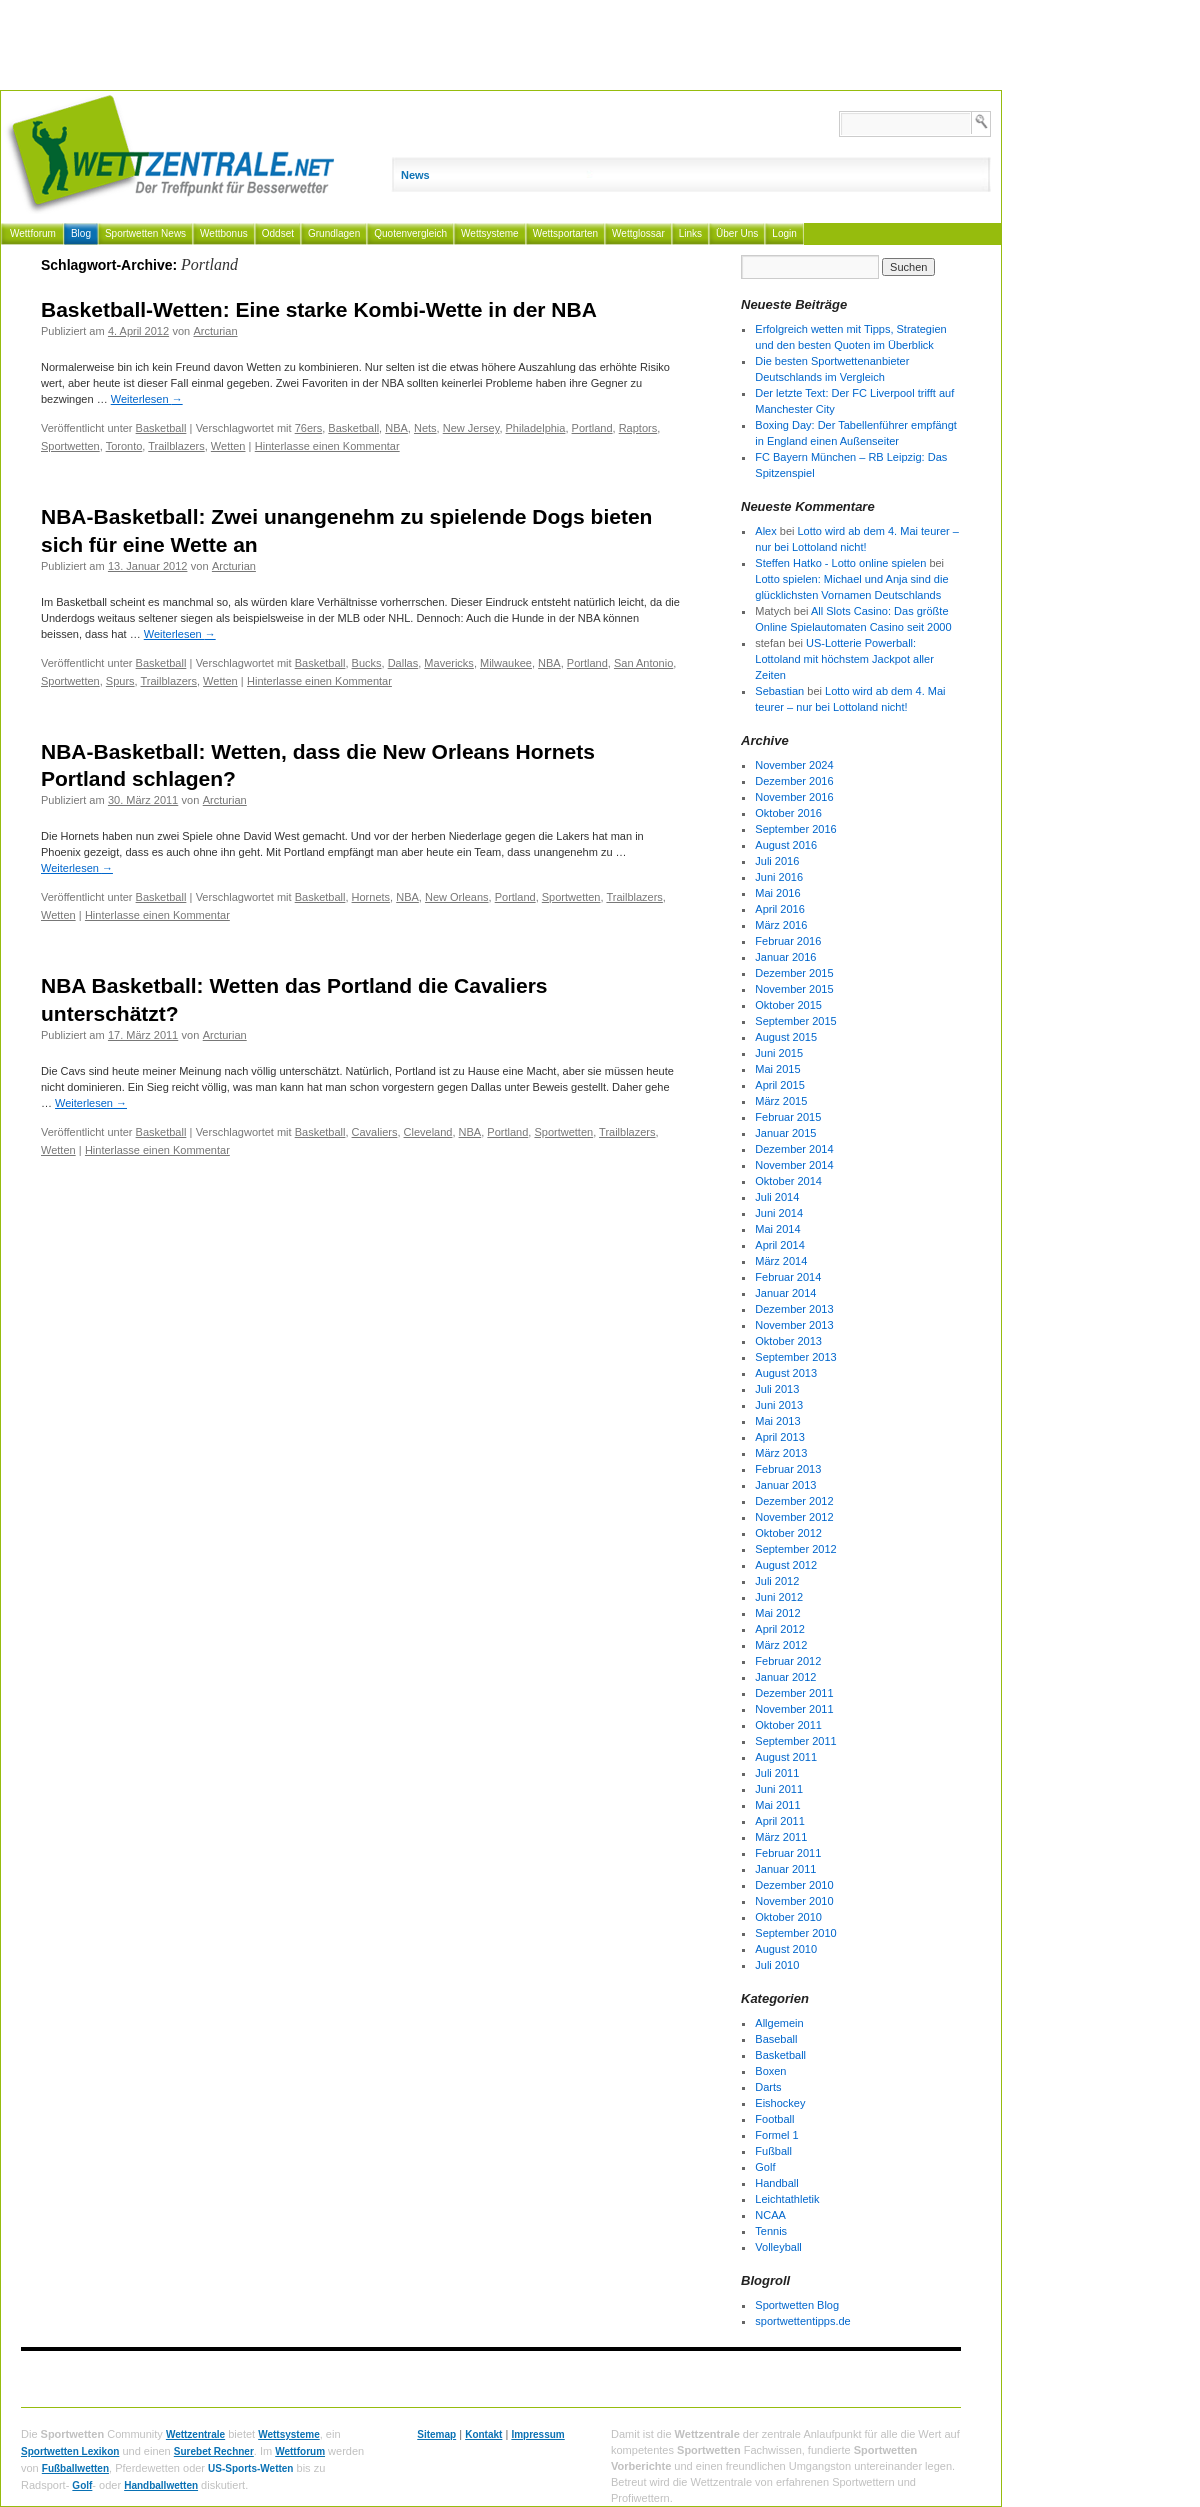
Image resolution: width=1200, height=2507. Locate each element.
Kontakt (483, 2434)
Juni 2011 (779, 1789)
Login (784, 233)
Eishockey (780, 2103)
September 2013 (795, 1357)
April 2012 (780, 1629)
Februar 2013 (788, 1469)
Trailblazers (176, 446)
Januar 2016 (785, 957)
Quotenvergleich (410, 233)
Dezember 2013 (794, 1309)
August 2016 (786, 845)
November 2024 (794, 765)
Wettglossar (638, 233)
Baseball (776, 2039)
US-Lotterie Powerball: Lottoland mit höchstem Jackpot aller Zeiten (844, 659)
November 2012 (794, 1517)
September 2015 (795, 1021)
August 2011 (786, 1757)
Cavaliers (375, 1132)
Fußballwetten (75, 2468)
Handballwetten (161, 2485)
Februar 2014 (788, 1277)
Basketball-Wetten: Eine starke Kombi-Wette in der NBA (319, 309)
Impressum (537, 2434)
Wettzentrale (195, 2434)
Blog (81, 233)
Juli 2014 (777, 1197)
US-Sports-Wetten (250, 2468)
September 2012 (795, 1549)
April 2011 (780, 1821)
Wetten (228, 446)
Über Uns (737, 233)
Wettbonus (224, 233)
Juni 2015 (779, 1053)
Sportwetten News (145, 233)
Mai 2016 (777, 893)
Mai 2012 (777, 1613)
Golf (765, 2167)
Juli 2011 (777, 1773)
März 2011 (781, 1837)
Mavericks (449, 663)
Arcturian (216, 331)
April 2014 (780, 1245)
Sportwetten (70, 446)
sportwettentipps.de (802, 2321)
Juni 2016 (779, 877)
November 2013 (794, 1325)
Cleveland (428, 1132)
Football (774, 2119)
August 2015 (786, 1037)
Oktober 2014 (788, 1181)
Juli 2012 (777, 1581)
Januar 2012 (785, 1677)
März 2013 (781, 1453)
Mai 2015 (777, 1069)
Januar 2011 (785, 1869)
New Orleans (457, 897)
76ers (309, 428)
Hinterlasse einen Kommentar (327, 446)
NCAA (770, 2215)
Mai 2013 (777, 1421)
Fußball (773, 2151)
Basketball (161, 428)
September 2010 (795, 1933)
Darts (768, 2087)
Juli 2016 (777, 861)
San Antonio (643, 663)
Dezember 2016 (794, 781)
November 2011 (794, 1709)
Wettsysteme (490, 233)
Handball (776, 2183)
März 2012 (781, 1645)
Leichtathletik (787, 2199)
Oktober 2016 (788, 813)
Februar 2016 (788, 941)
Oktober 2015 (788, 1005)
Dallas (403, 663)
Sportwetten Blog (797, 2305)
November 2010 (794, 1901)
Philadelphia (536, 428)
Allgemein (779, 2023)
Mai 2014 (777, 1229)
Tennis (771, 2231)
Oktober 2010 (788, 1917)
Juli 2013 (777, 1389)
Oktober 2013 (788, 1341)
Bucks (367, 663)
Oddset (278, 233)
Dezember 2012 (794, 1501)
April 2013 (780, 1437)
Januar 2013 (785, 1485)
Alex (765, 531)
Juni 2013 (779, 1405)
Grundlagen (334, 233)
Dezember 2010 (794, 1885)
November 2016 (794, 797)
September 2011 (795, 1741)
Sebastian (779, 691)
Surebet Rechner (214, 2451)
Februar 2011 (788, 1853)
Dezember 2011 (794, 1693)
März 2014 (781, 1261)
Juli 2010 (777, 1965)
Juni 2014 (779, 1213)
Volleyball (778, 2247)
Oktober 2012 (788, 1533)
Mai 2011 (777, 1805)
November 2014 (794, 1165)
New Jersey (471, 428)
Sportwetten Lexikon (70, 2451)
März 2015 (781, 1101)
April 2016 (780, 909)
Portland (592, 428)
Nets (425, 428)
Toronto (124, 446)
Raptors (638, 428)
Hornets (371, 897)
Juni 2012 (779, 1597)
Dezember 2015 (794, 973)
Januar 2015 (785, 1133)
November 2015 (794, 989)
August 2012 (786, 1565)
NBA (396, 428)
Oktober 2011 (788, 1725)
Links (690, 233)
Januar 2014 (785, 1293)
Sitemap (436, 2434)
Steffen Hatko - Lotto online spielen (840, 563)
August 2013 (786, 1373)
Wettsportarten (565, 233)
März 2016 (781, 925)
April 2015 (780, 1085)
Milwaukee (506, 663)
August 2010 (786, 1949)
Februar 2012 (788, 1661)
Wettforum (33, 233)
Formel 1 (776, 2135)
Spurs (120, 681)
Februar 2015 (788, 1117)
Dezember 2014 (794, 1149)
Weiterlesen (147, 399)
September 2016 (795, 829)
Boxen (770, 2071)
